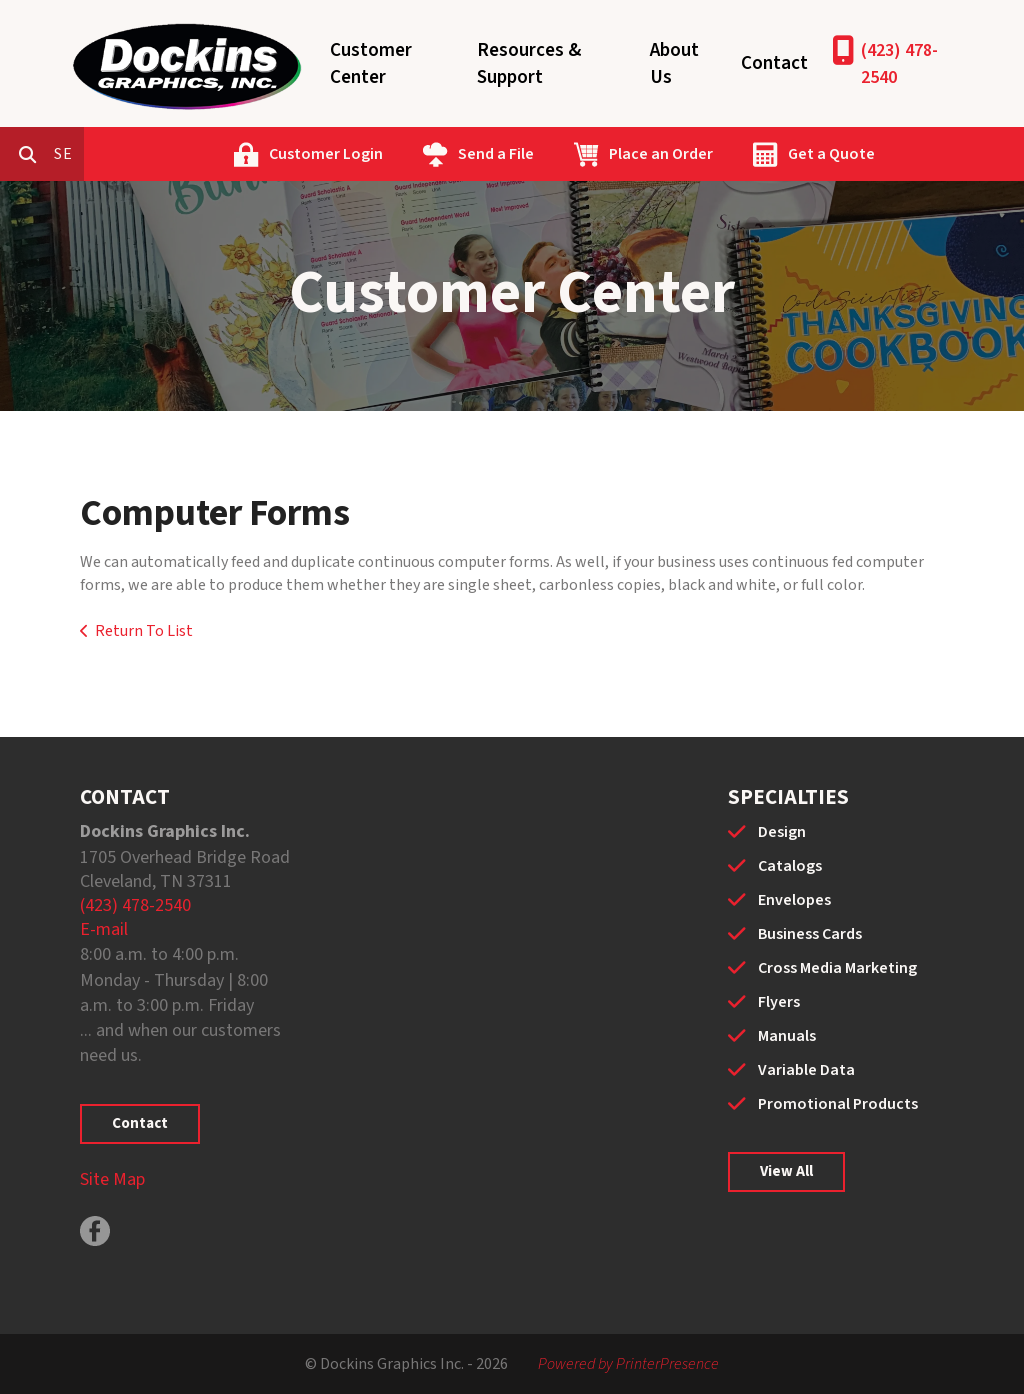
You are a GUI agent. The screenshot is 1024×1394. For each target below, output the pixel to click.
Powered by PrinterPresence (628, 1364)
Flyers (779, 1002)
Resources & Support (529, 64)
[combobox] (154, 154)
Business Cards (810, 934)
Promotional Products (838, 1104)
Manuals (787, 1036)
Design (782, 832)
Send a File (581, 154)
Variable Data (806, 1070)
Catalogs (790, 866)
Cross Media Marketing (837, 968)
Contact (774, 63)
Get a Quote (916, 154)
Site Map (112, 1179)
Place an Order (746, 154)
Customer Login (411, 154)
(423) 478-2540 (899, 64)
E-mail (104, 929)
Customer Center (371, 64)
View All (786, 1171)
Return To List (144, 631)
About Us (674, 64)
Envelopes (794, 900)
